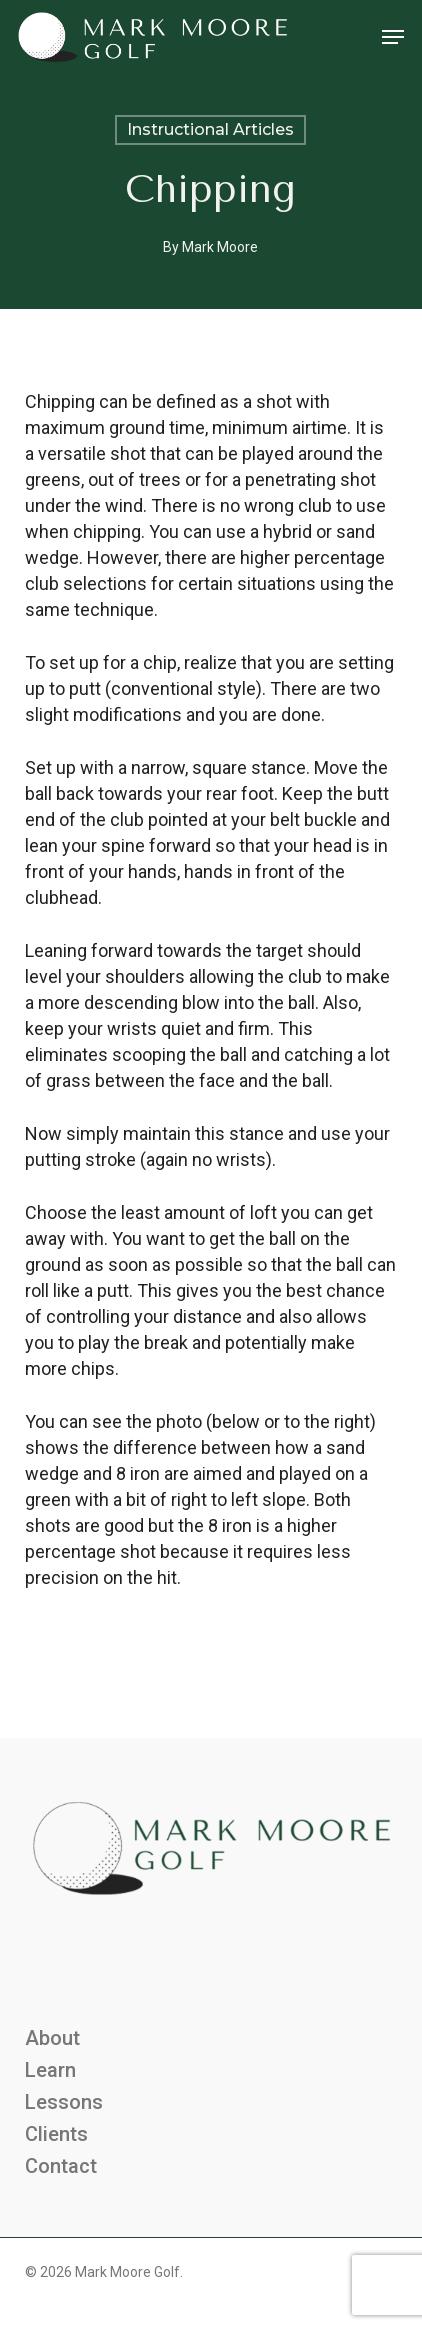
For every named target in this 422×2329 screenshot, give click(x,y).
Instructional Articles (210, 129)
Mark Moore (220, 247)
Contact (61, 2166)
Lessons (64, 2102)
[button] (393, 37)
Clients (56, 2134)
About (52, 2038)
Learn (50, 2070)
